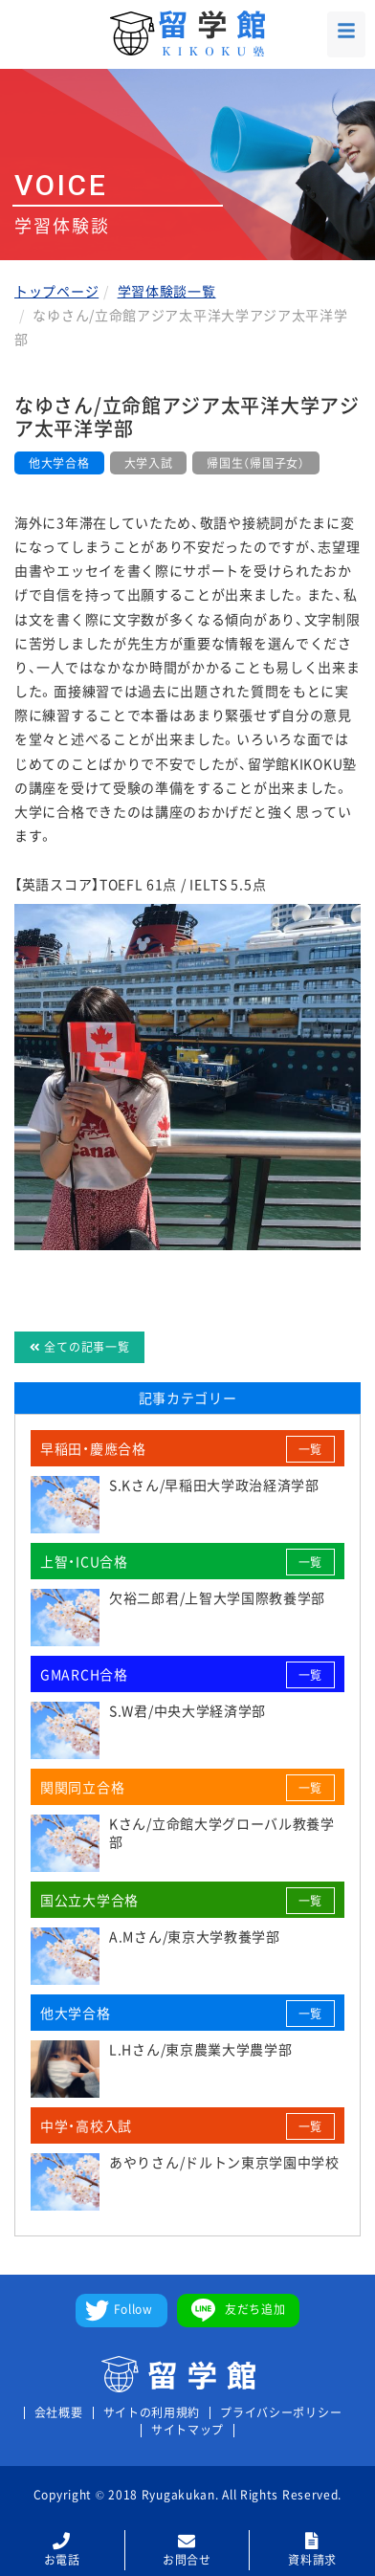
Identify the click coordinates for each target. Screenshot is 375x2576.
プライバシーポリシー (281, 2413)
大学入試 (148, 463)
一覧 (310, 1449)
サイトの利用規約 (152, 2413)
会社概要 (58, 2413)
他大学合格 (59, 463)
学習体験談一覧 (167, 290)
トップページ (56, 290)
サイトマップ (187, 2430)
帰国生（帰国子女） (255, 463)
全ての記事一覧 (79, 1346)
